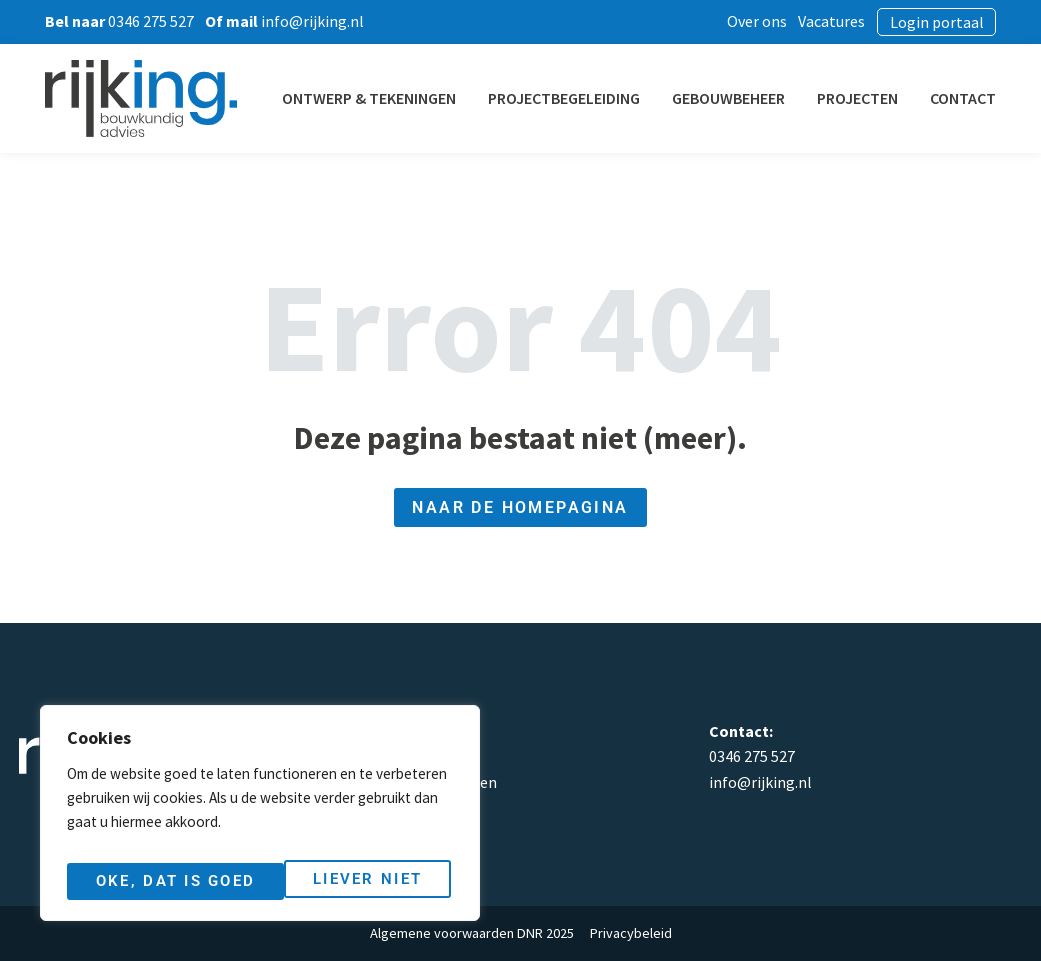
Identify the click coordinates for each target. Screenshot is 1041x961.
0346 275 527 (752, 756)
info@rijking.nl (760, 782)
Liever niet (148, 881)
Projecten (883, 98)
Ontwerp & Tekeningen (395, 98)
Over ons (779, 21)
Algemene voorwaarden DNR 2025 (472, 933)
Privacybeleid (631, 933)
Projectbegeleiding (590, 98)
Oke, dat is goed (345, 881)
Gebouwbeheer (754, 98)
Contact (989, 98)
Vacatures (853, 21)
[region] (260, 819)
